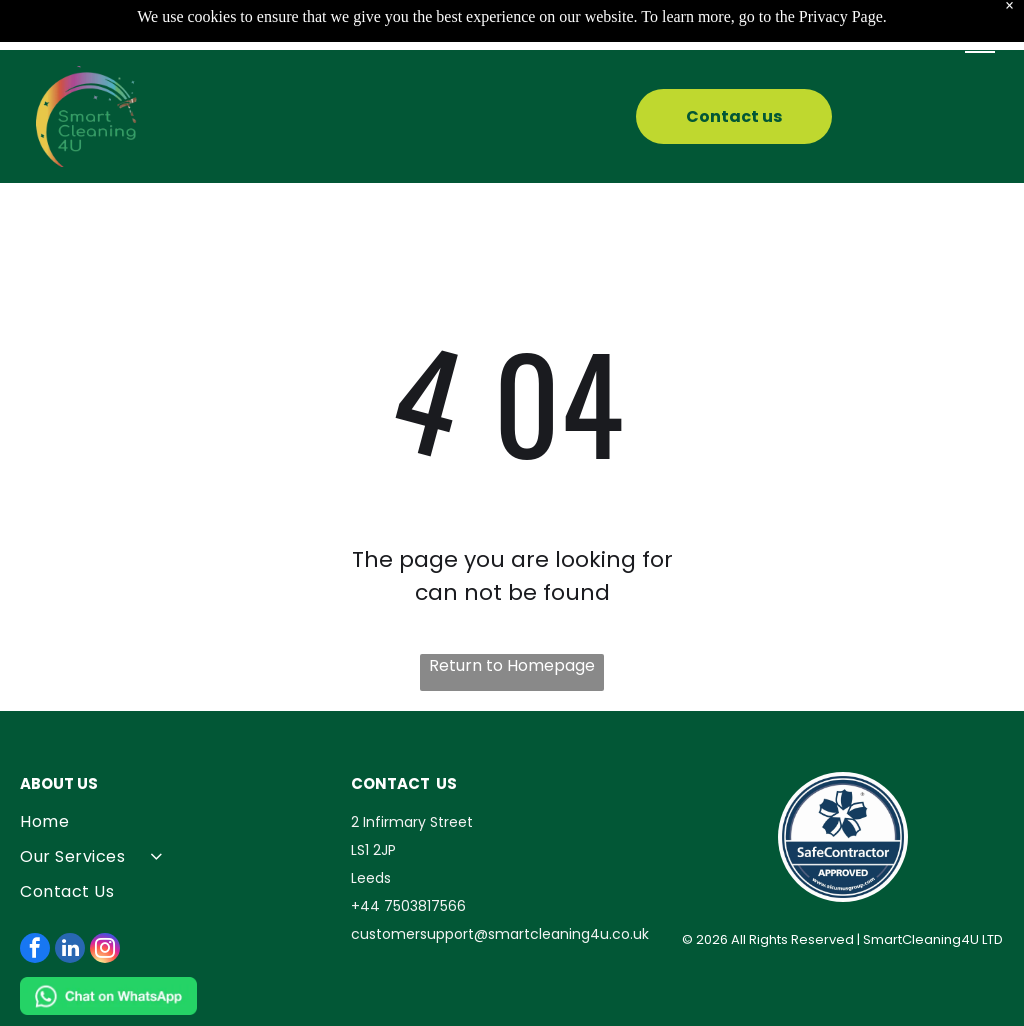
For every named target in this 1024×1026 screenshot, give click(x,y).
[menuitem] (180, 821)
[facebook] (35, 950)
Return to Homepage (512, 665)
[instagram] (105, 950)
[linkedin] (70, 950)
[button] (980, 44)
